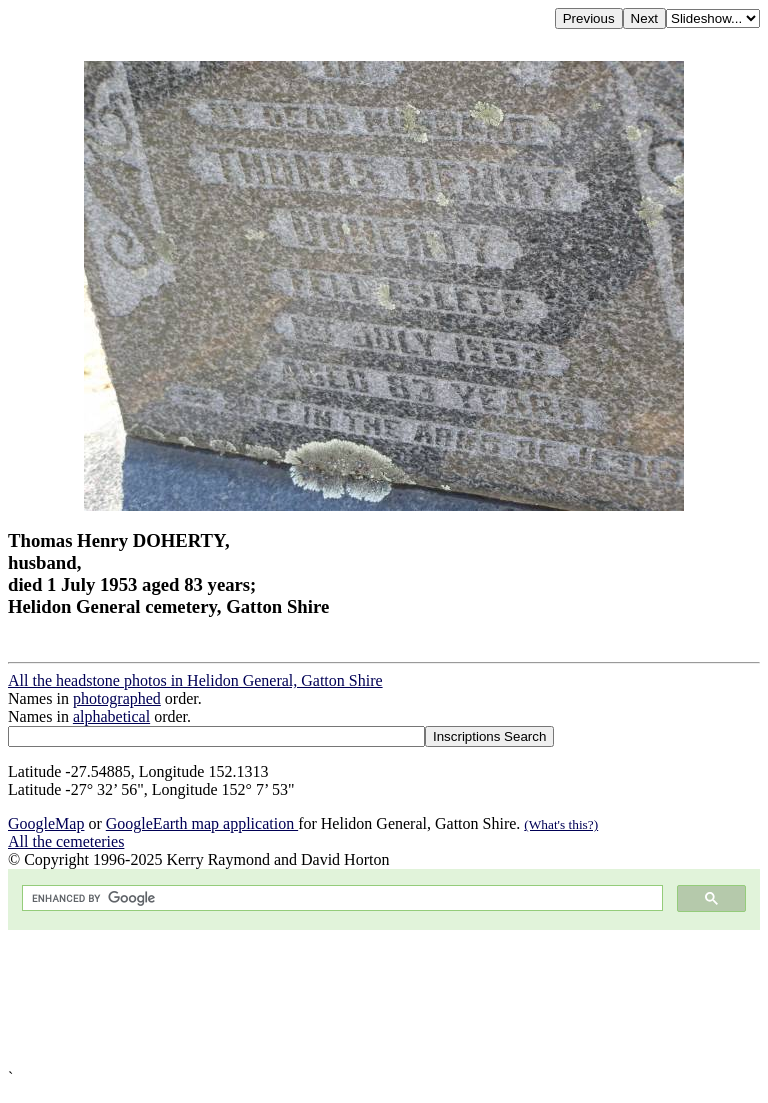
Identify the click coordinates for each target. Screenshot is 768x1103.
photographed (117, 698)
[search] (340, 898)
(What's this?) (561, 824)
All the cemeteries (66, 841)
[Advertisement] (384, 999)
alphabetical (111, 716)
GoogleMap (46, 823)
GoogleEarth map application (202, 823)
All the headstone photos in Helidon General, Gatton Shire (195, 680)
